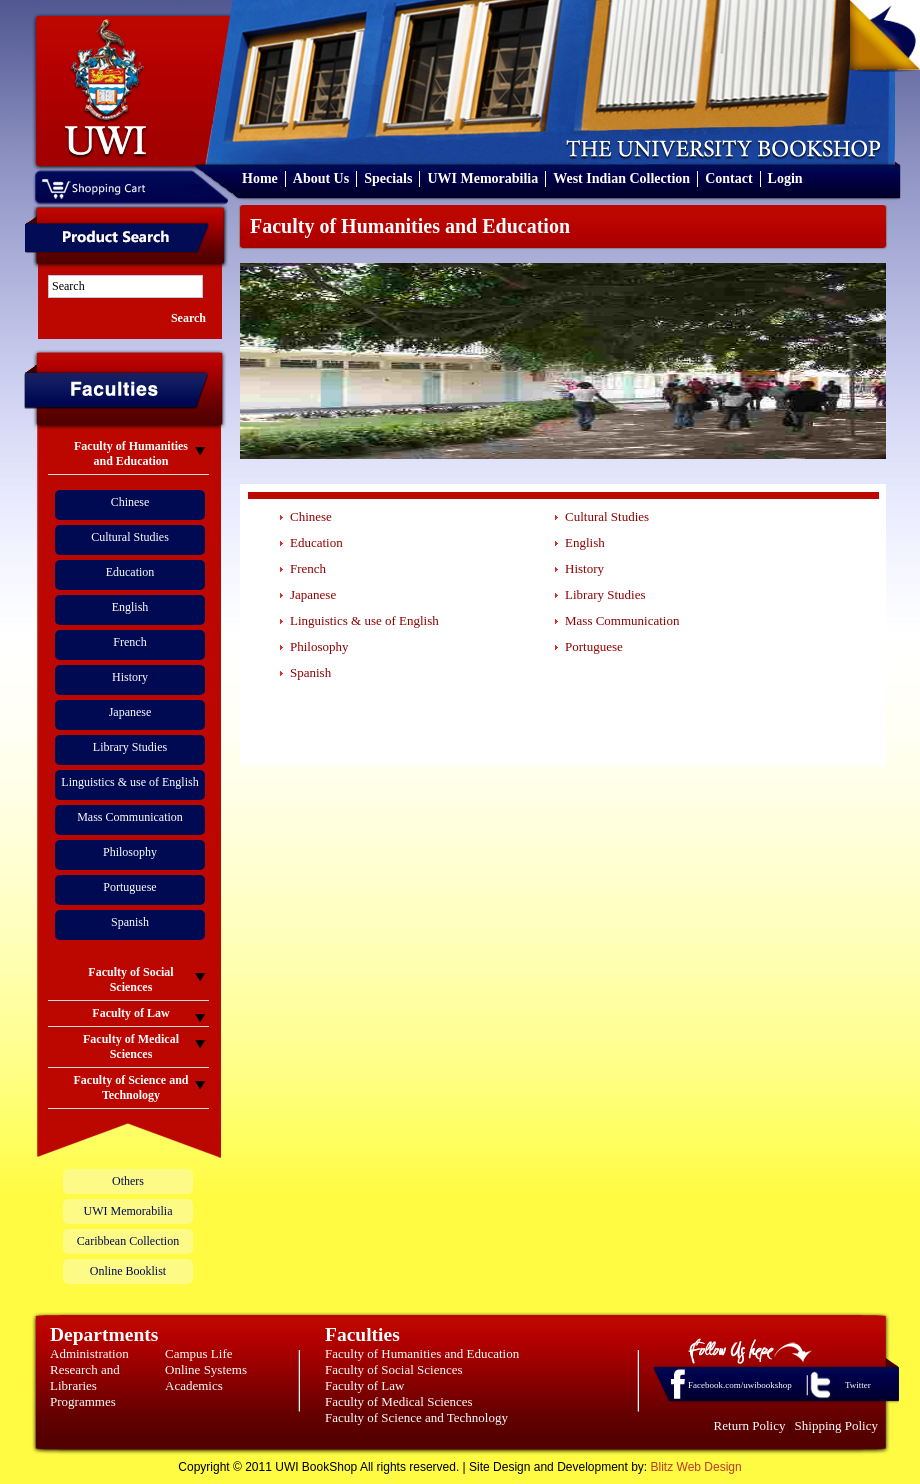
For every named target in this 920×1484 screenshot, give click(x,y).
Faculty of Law (364, 1385)
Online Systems (206, 1369)
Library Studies (130, 747)
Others (128, 1181)
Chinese (130, 502)
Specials (388, 178)
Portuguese (129, 887)
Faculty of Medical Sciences (399, 1401)
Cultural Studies (130, 537)
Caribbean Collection (128, 1241)
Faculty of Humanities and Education (422, 1353)
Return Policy (750, 1425)
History (130, 677)
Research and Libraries (85, 1377)
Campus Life (199, 1353)
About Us (321, 178)
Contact (728, 178)
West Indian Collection (621, 178)
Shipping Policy (836, 1425)
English (130, 607)
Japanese (130, 712)
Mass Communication (130, 817)
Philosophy (130, 852)
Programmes (83, 1401)
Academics (194, 1385)
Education (130, 572)
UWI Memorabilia (482, 178)
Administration (89, 1353)
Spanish (130, 922)
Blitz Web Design (696, 1467)
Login (785, 178)
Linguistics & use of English (129, 782)
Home (260, 178)
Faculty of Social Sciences (394, 1369)
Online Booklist (128, 1271)
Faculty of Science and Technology (416, 1417)
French (129, 642)
